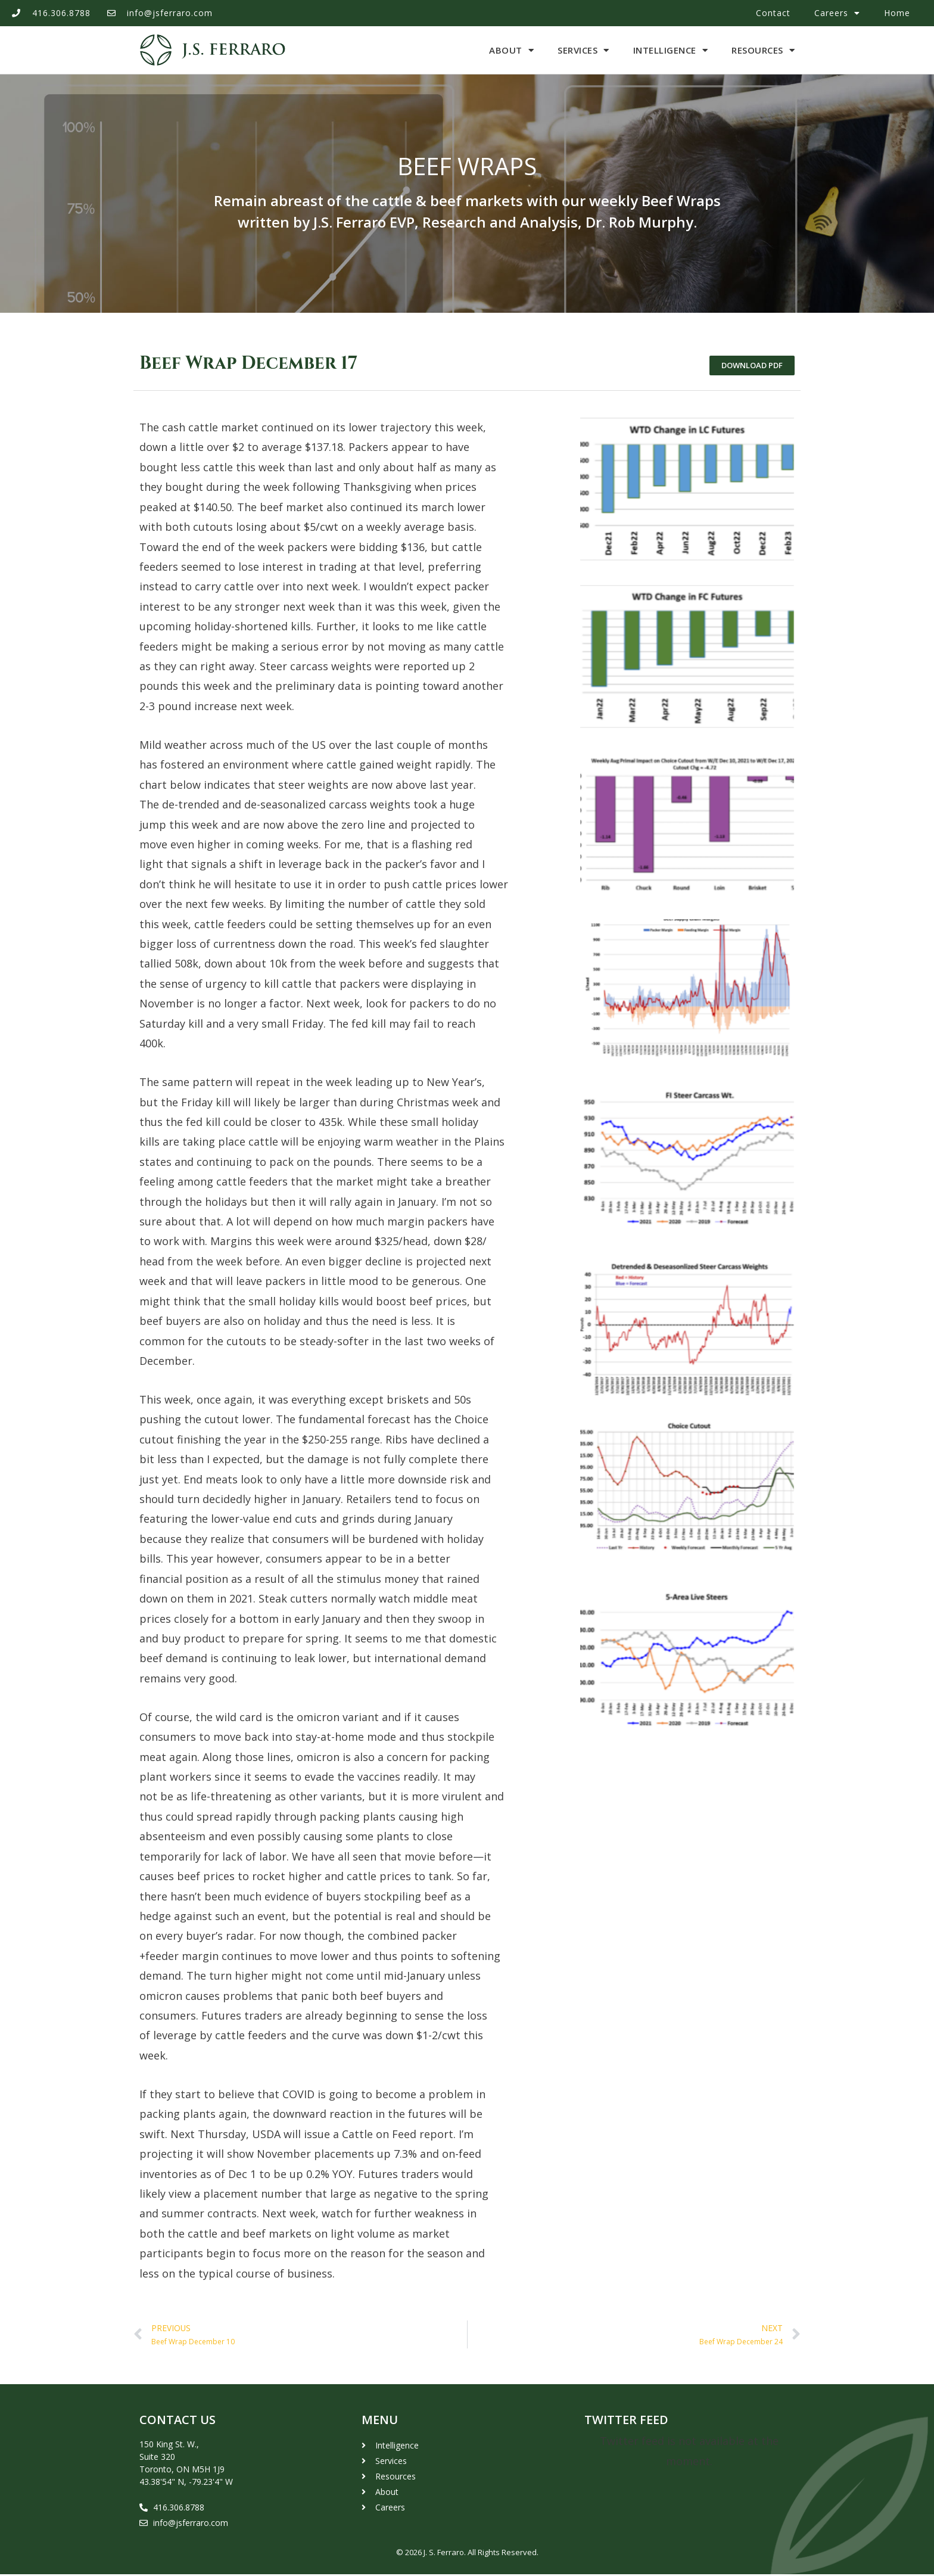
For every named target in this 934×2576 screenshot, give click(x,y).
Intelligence (670, 50)
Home (897, 12)
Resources (763, 50)
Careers (837, 13)
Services (583, 50)
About (511, 50)
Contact (773, 12)
